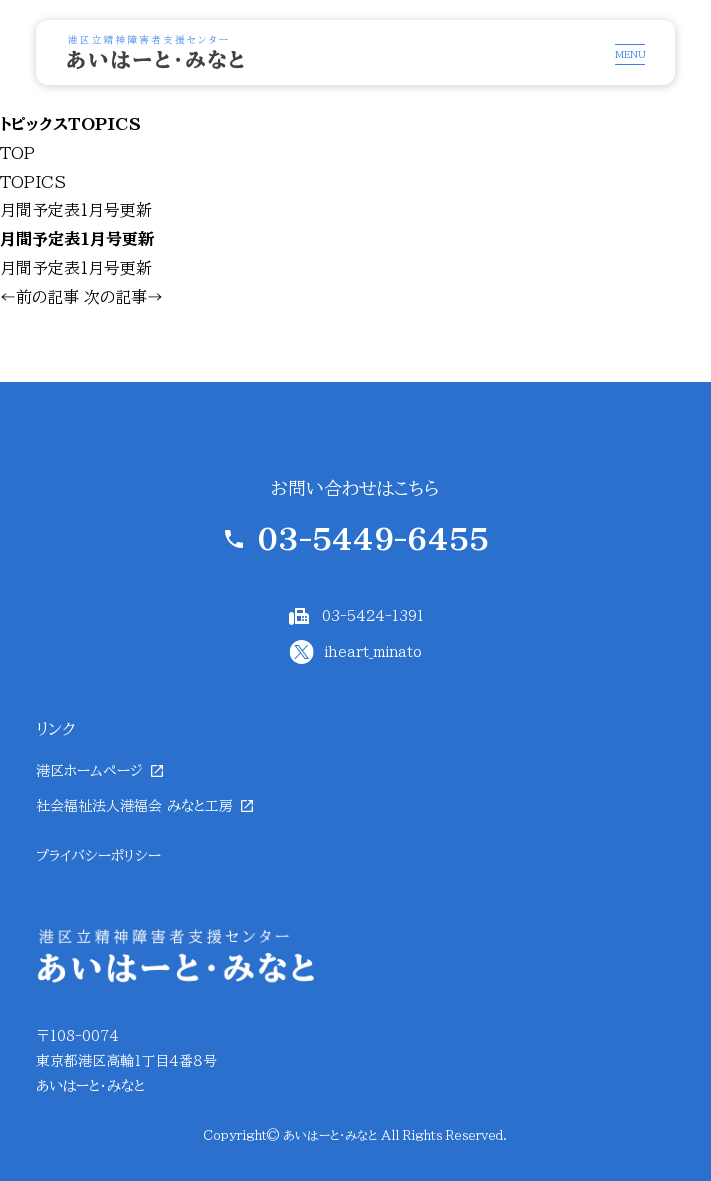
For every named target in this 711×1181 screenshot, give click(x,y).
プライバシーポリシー (98, 856)
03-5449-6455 (373, 539)
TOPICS (33, 182)
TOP (17, 153)
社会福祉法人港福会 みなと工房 (134, 806)
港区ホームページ (89, 771)
